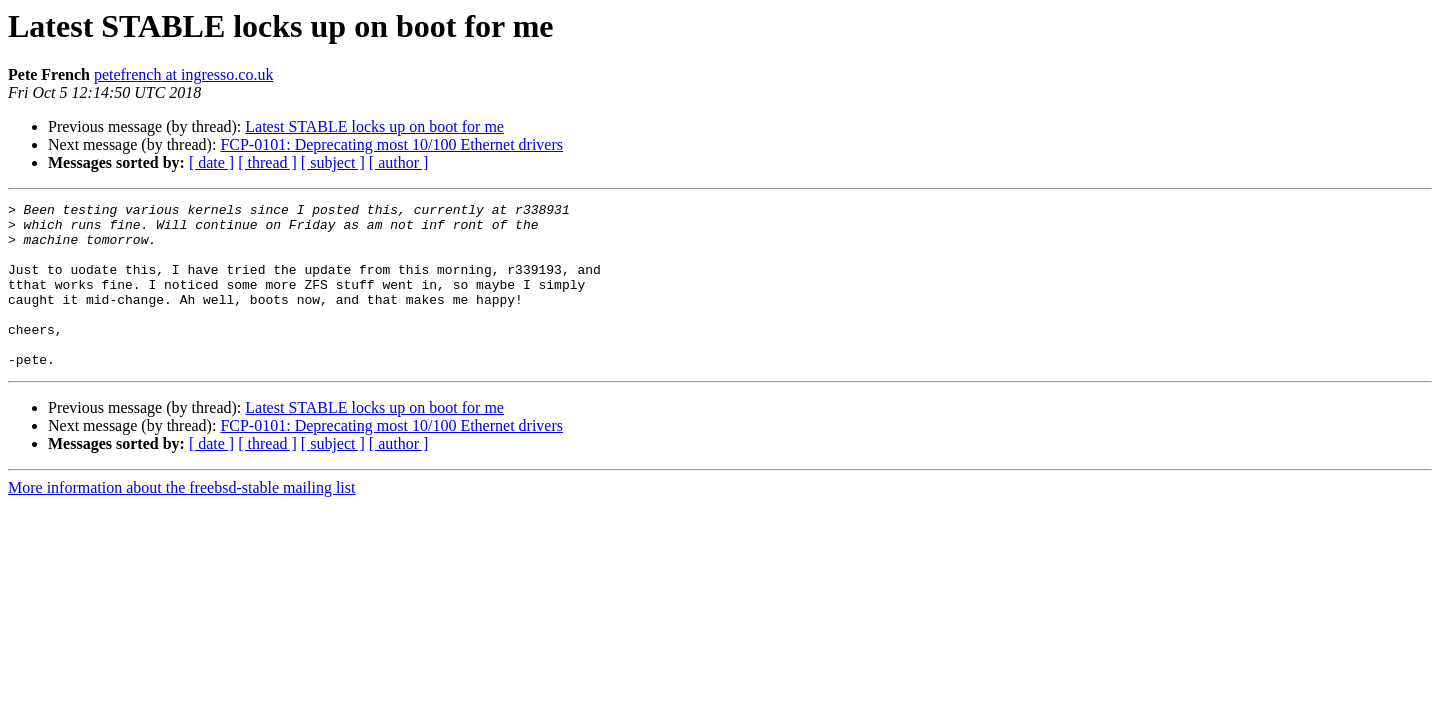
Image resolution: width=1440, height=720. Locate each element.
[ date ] (211, 162)
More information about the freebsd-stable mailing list (181, 520)
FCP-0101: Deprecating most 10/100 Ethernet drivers (391, 144)
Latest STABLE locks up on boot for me (374, 126)
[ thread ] (267, 162)
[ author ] (399, 162)
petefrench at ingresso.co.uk (183, 74)
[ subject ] (333, 162)
